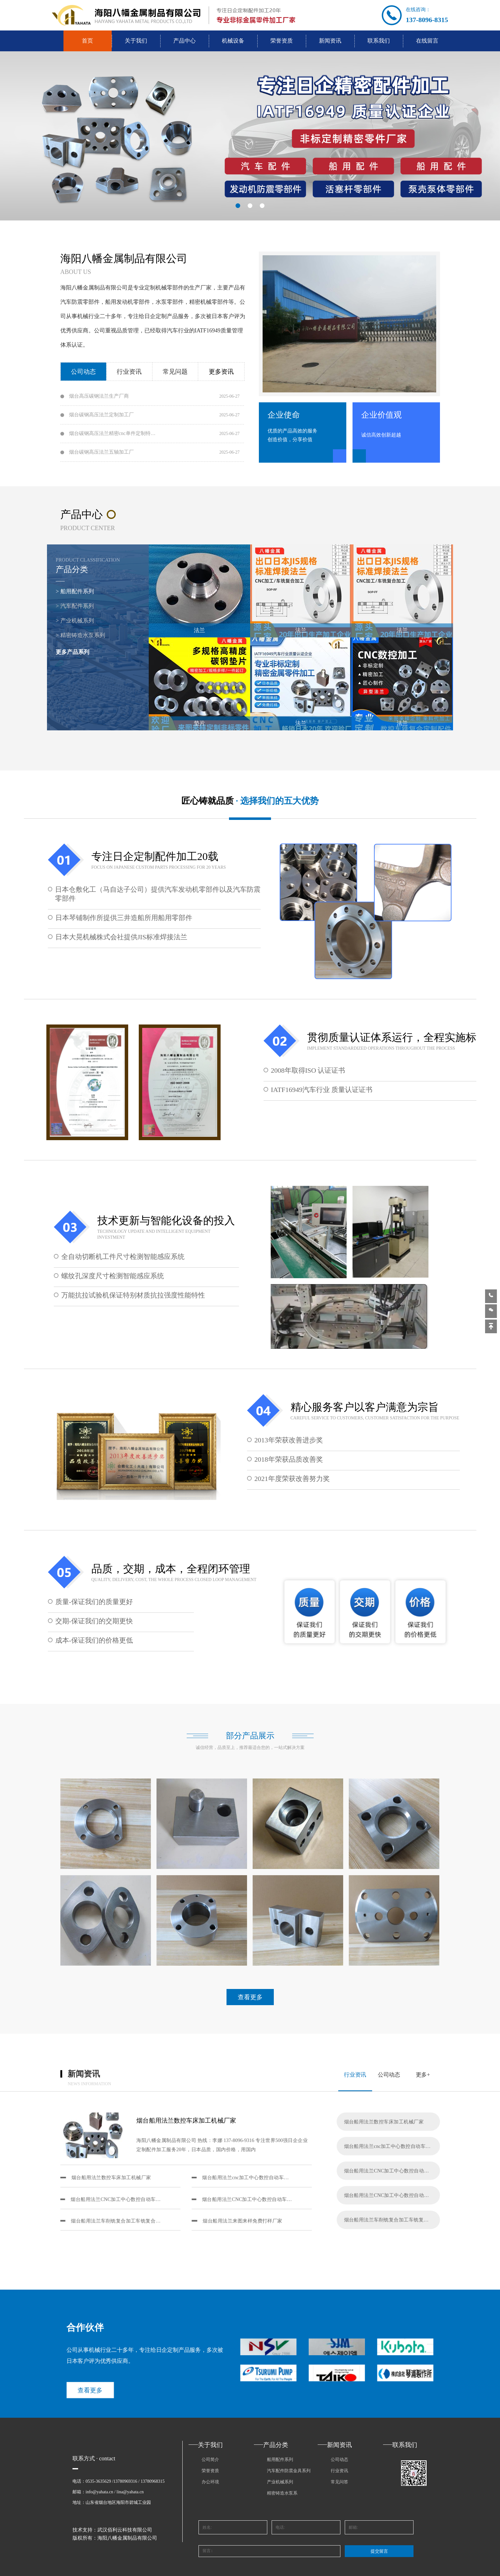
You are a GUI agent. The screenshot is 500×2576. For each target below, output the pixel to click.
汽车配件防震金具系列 (289, 2470)
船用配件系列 (280, 2459)
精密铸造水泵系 (282, 2493)
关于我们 (136, 41)
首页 (87, 41)
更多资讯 (221, 371)
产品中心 (184, 41)
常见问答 (339, 2482)
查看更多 (79, 2392)
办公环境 (210, 2482)
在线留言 (427, 41)
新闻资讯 (330, 41)
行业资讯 (339, 2470)
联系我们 (378, 41)
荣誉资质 (281, 41)
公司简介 (210, 2459)
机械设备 (233, 41)
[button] (238, 205)
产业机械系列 (280, 2482)
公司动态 (339, 2459)
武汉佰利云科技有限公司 (124, 2529)
